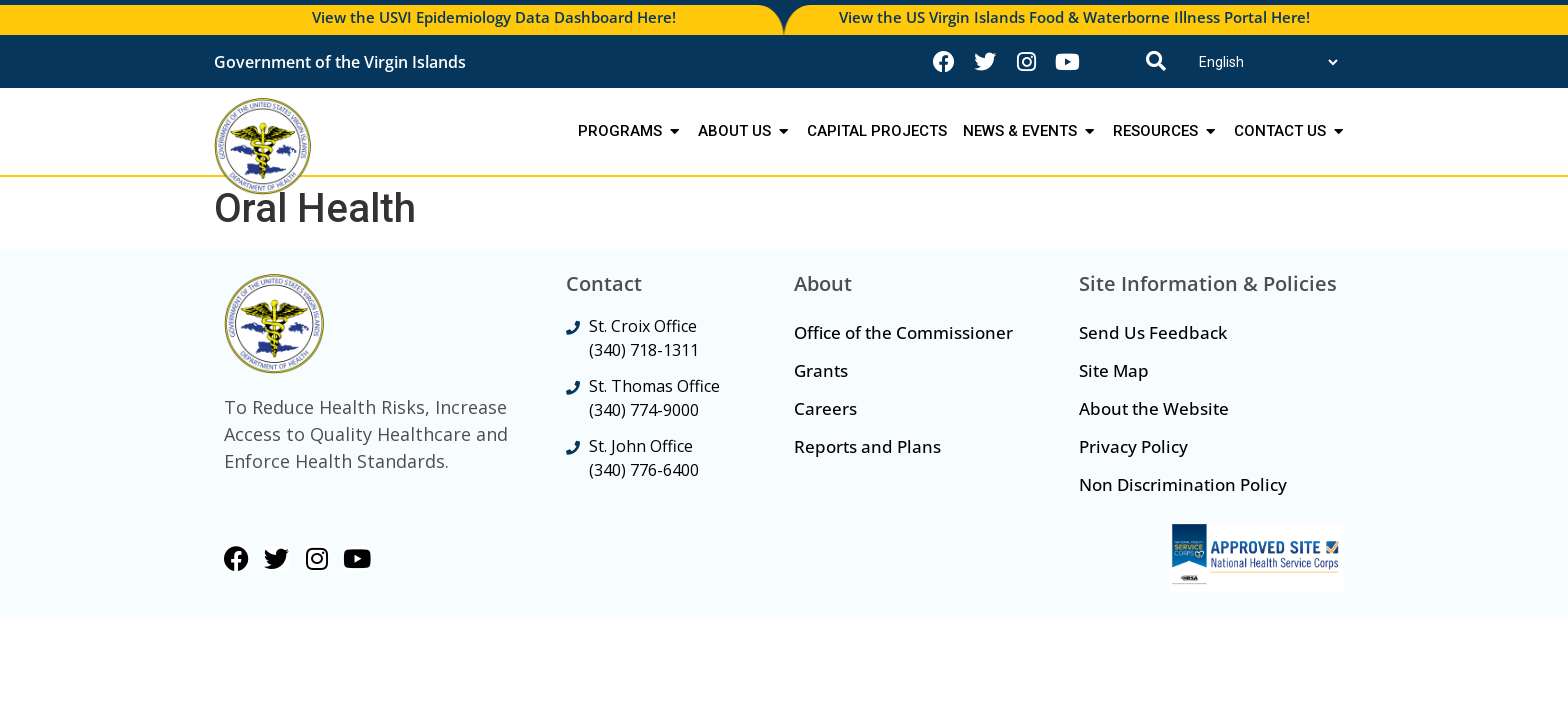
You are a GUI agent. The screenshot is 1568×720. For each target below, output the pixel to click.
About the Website (1154, 408)
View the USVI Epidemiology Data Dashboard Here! (494, 17)
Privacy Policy (1133, 446)
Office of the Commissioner (903, 332)
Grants (821, 370)
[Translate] (1268, 62)
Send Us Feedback (1153, 332)
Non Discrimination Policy (1183, 484)
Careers (825, 408)
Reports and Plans (867, 446)
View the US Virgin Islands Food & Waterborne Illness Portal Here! (1074, 17)
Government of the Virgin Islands (340, 62)
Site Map (1114, 370)
